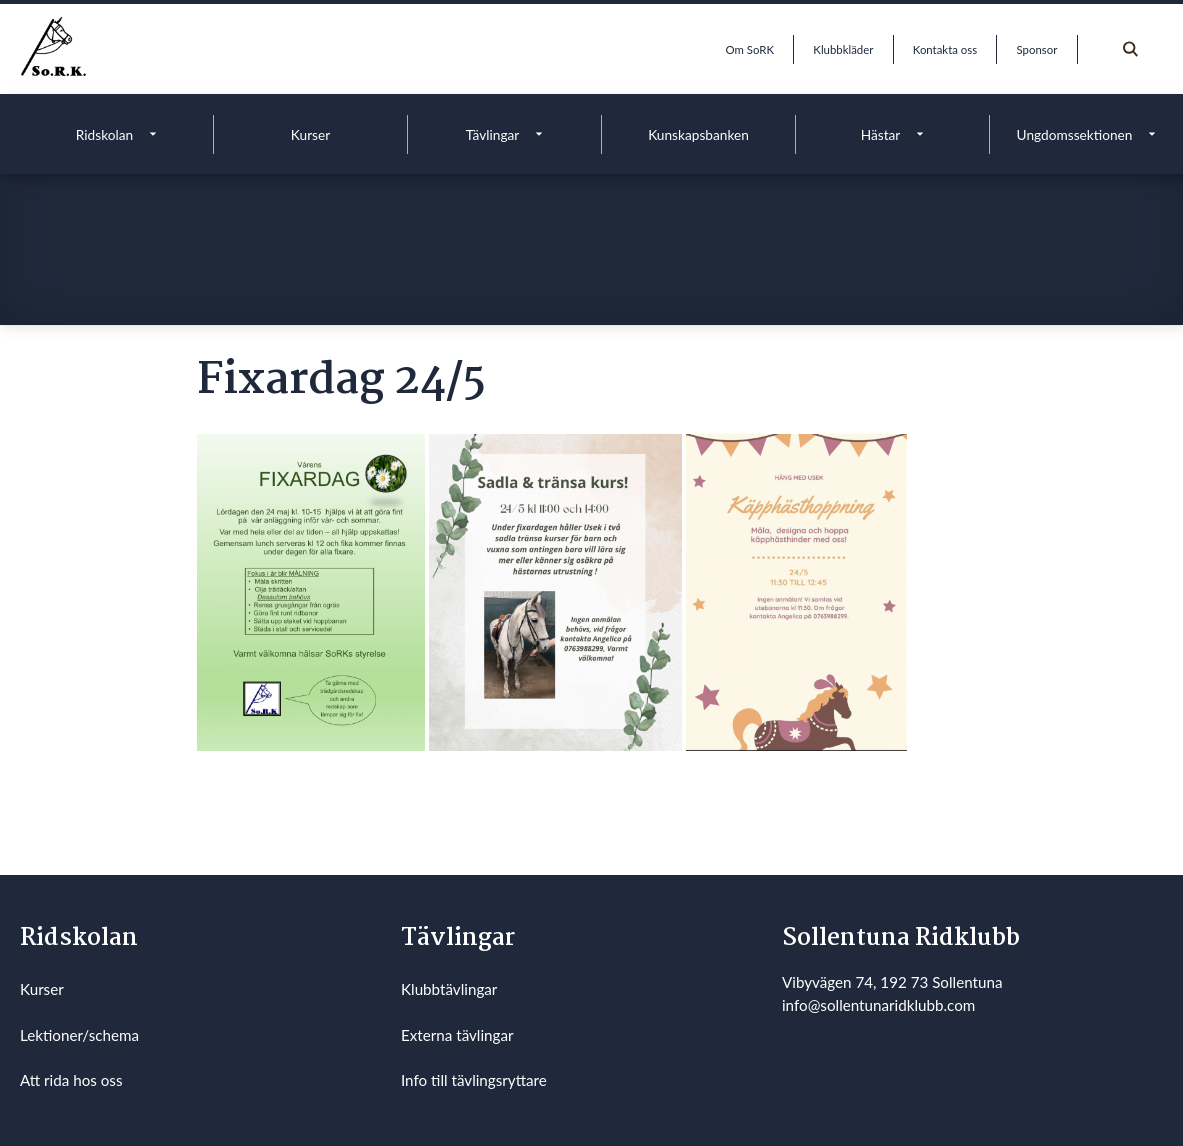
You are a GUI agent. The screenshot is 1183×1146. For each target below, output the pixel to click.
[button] (311, 592)
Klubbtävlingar (449, 989)
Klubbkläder (843, 49)
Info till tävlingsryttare (474, 1080)
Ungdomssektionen (1075, 134)
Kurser (310, 134)
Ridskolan (104, 134)
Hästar (881, 134)
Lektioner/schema (79, 1035)
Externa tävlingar (457, 1035)
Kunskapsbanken (698, 134)
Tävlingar (493, 134)
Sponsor (1037, 49)
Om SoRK (750, 49)
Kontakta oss (945, 49)
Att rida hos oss (71, 1080)
